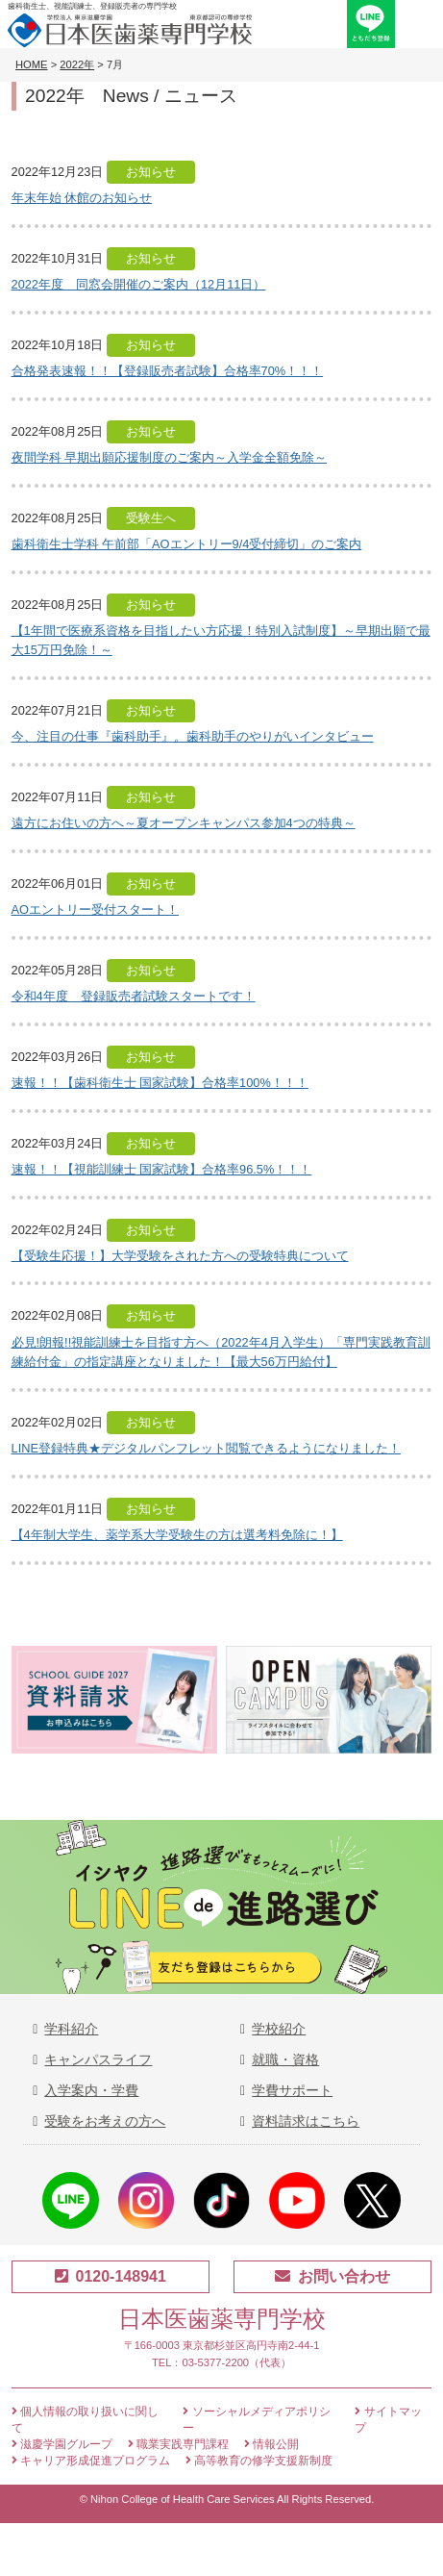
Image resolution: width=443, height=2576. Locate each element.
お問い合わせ (332, 2276)
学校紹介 (279, 2028)
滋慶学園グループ (62, 2444)
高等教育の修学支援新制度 (258, 2460)
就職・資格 (285, 2059)
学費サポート (292, 2090)
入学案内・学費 (91, 2090)
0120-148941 (110, 2276)
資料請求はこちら (305, 2121)
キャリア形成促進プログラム (91, 2460)
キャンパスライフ (98, 2059)
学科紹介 (71, 2028)
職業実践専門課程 (178, 2444)
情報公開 (271, 2444)
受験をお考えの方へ (104, 2121)
